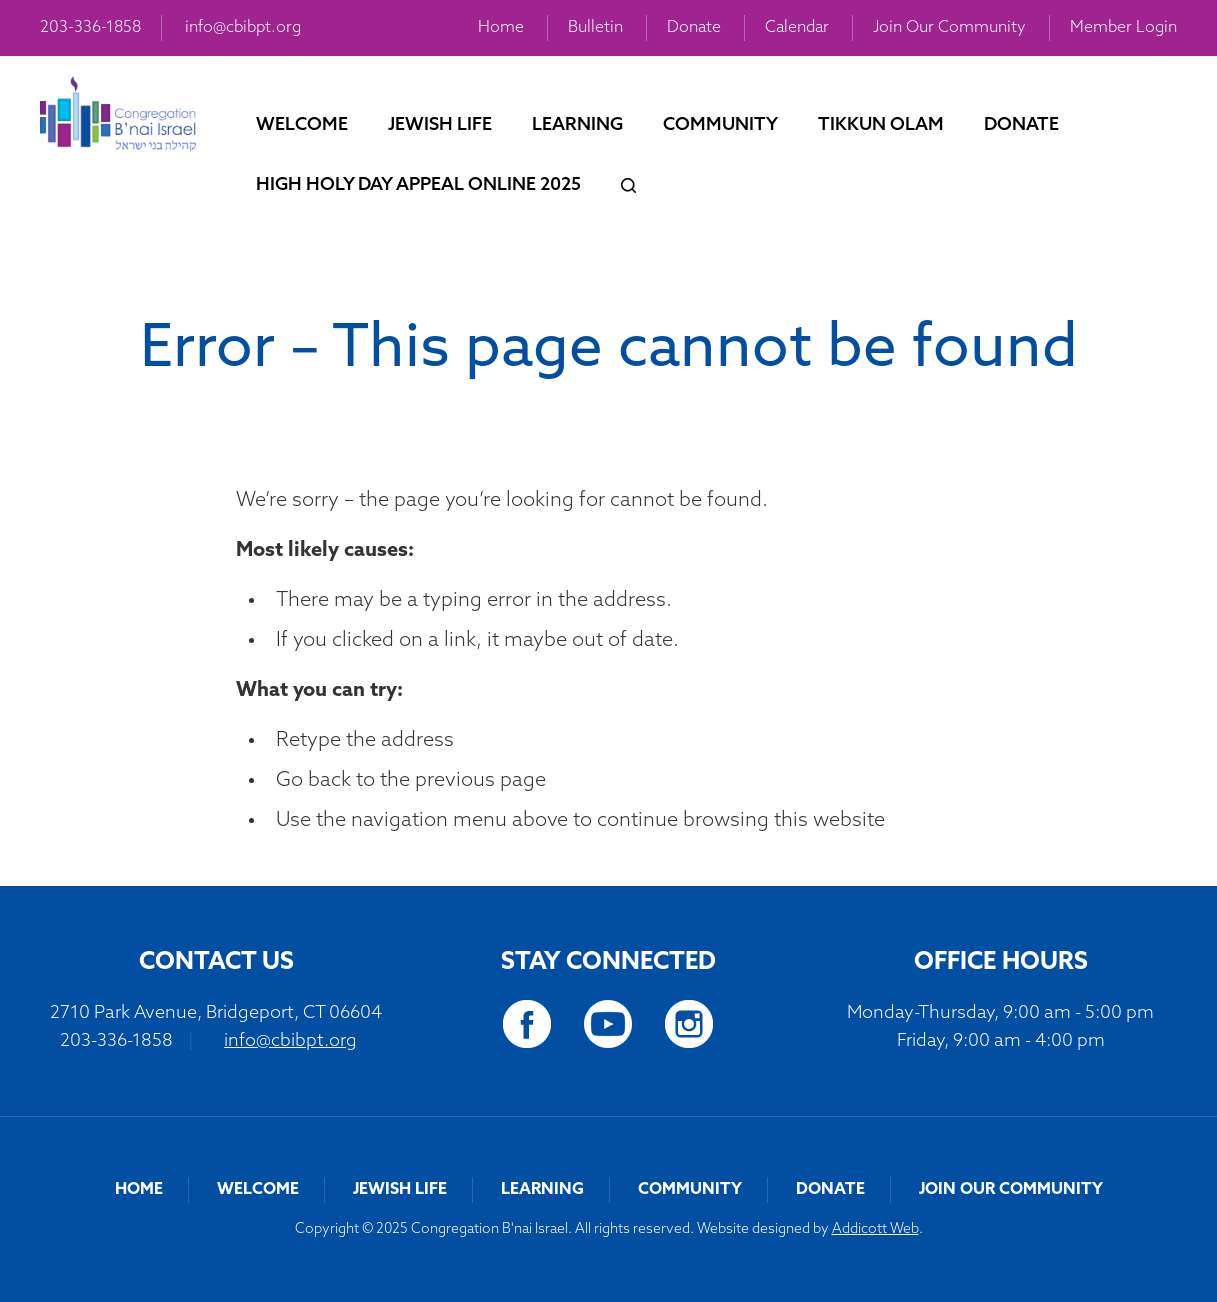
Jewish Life (440, 125)
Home (501, 28)
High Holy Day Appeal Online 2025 (418, 185)
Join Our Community (949, 28)
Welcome (302, 125)
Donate (694, 28)
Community (720, 125)
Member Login (1123, 28)
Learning (577, 125)
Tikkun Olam (881, 125)
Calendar (797, 28)
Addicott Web (875, 1229)
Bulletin (595, 28)
